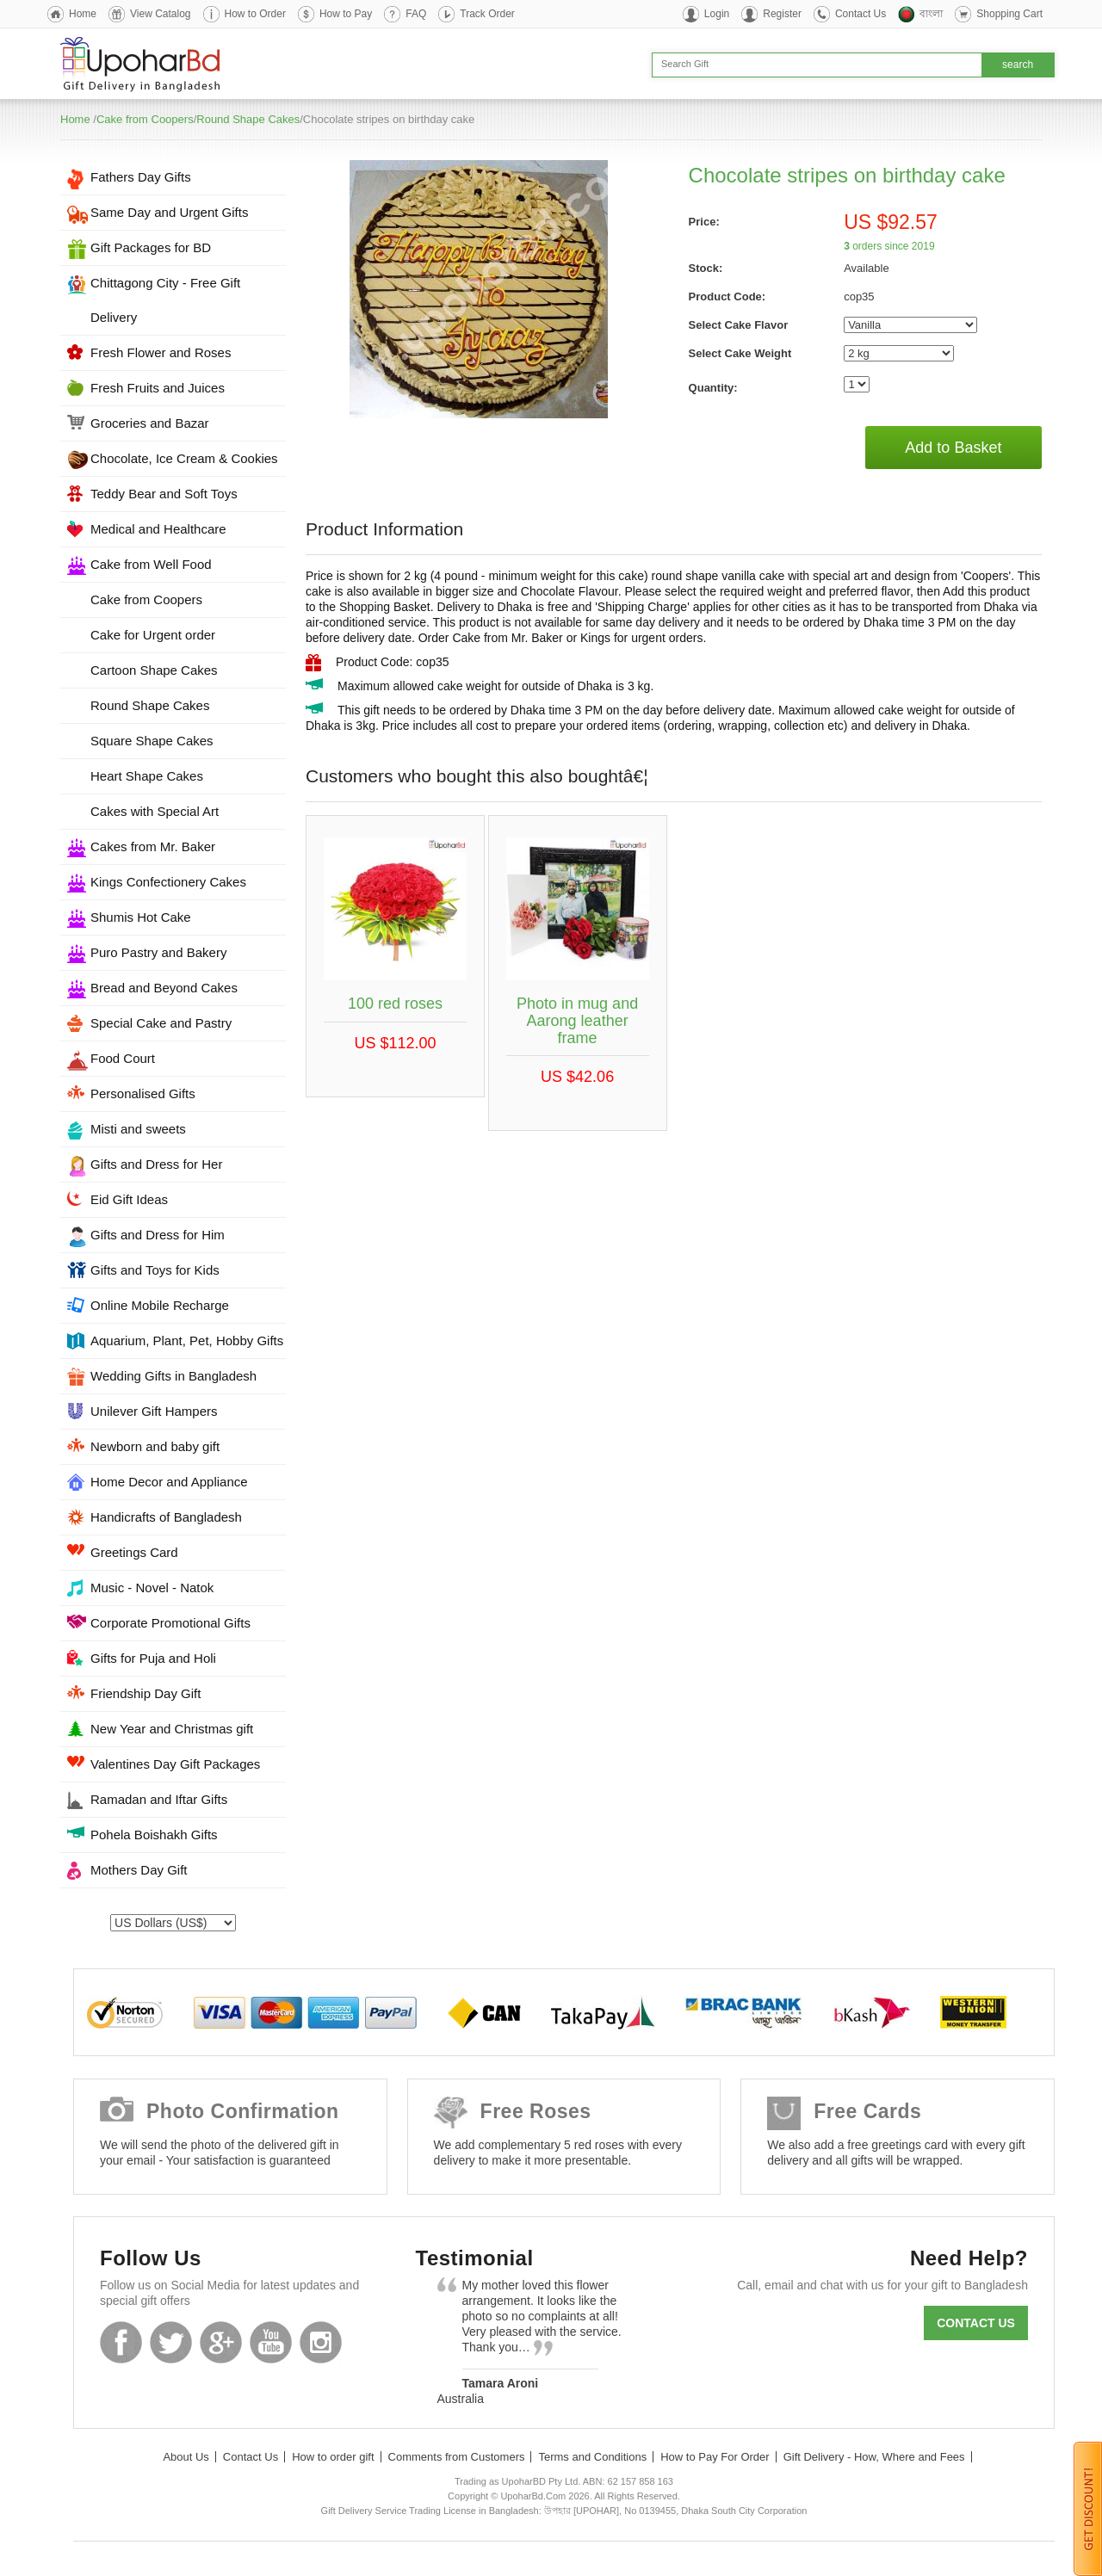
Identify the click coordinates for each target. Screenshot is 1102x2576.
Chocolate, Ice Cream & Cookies (184, 458)
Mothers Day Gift (139, 1870)
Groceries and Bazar (149, 423)
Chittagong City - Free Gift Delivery (165, 299)
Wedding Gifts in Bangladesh (173, 1375)
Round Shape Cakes (248, 119)
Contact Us (860, 14)
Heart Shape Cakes (146, 776)
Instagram (321, 2342)
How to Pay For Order (714, 2456)
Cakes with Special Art (154, 811)
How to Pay (345, 14)
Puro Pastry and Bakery (158, 952)
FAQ (416, 14)
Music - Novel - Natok (152, 1587)
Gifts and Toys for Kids (155, 1270)
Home (82, 14)
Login (716, 14)
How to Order (255, 14)
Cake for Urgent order (152, 634)
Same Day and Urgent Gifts (169, 212)
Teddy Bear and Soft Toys (164, 493)
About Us (185, 2456)
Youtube (271, 2342)
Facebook (121, 2342)
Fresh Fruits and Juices (157, 387)
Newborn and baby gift (155, 1446)
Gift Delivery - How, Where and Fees (874, 2456)
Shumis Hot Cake (140, 917)
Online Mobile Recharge (159, 1305)
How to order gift (333, 2456)
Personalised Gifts (142, 1093)
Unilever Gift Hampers (154, 1411)
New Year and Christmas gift (171, 1728)
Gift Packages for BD (150, 247)
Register (782, 14)
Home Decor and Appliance (169, 1481)
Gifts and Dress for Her (156, 1164)
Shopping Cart (1009, 14)
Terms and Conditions (592, 2456)
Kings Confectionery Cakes (168, 881)
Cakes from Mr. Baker (152, 846)
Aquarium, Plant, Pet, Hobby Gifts (186, 1340)
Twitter (171, 2342)
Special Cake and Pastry (161, 1023)
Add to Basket (953, 447)
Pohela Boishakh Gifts (154, 1834)
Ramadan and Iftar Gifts (158, 1799)
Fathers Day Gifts (140, 177)
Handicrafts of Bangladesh (166, 1517)
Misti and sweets (138, 1128)
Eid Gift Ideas (129, 1199)
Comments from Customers (456, 2456)
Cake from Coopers (145, 119)
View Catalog (160, 14)
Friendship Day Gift (145, 1693)
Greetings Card (134, 1552)
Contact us (976, 2323)
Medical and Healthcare (158, 529)
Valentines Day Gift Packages (175, 1764)
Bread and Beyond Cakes (164, 987)
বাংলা (931, 14)
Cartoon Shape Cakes (154, 670)
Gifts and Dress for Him (157, 1234)
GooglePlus (221, 2342)
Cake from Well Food (151, 564)
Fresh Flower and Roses (160, 352)
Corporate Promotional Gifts (170, 1622)
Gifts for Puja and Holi (153, 1658)
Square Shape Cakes (152, 740)
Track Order (487, 14)
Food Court (122, 1058)
